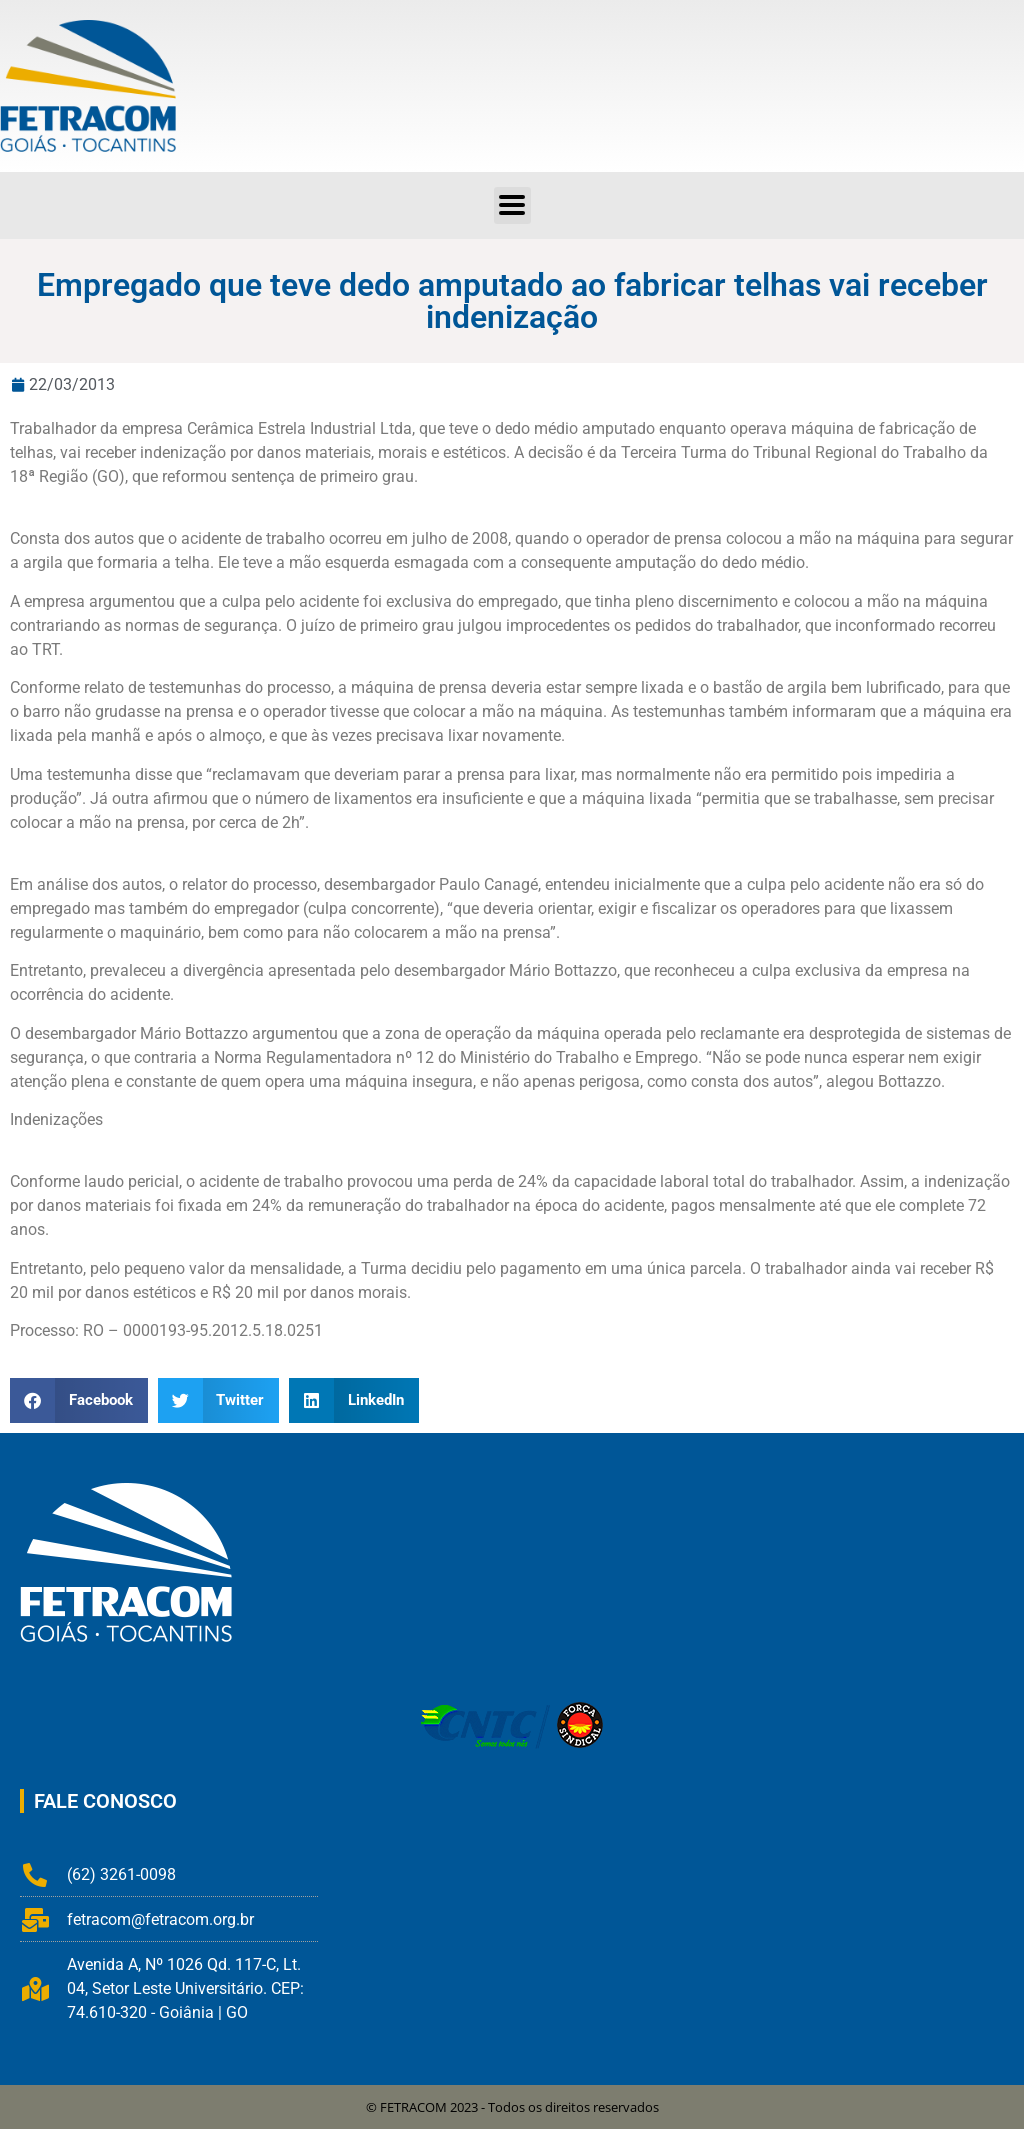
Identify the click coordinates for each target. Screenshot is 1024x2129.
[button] (512, 205)
